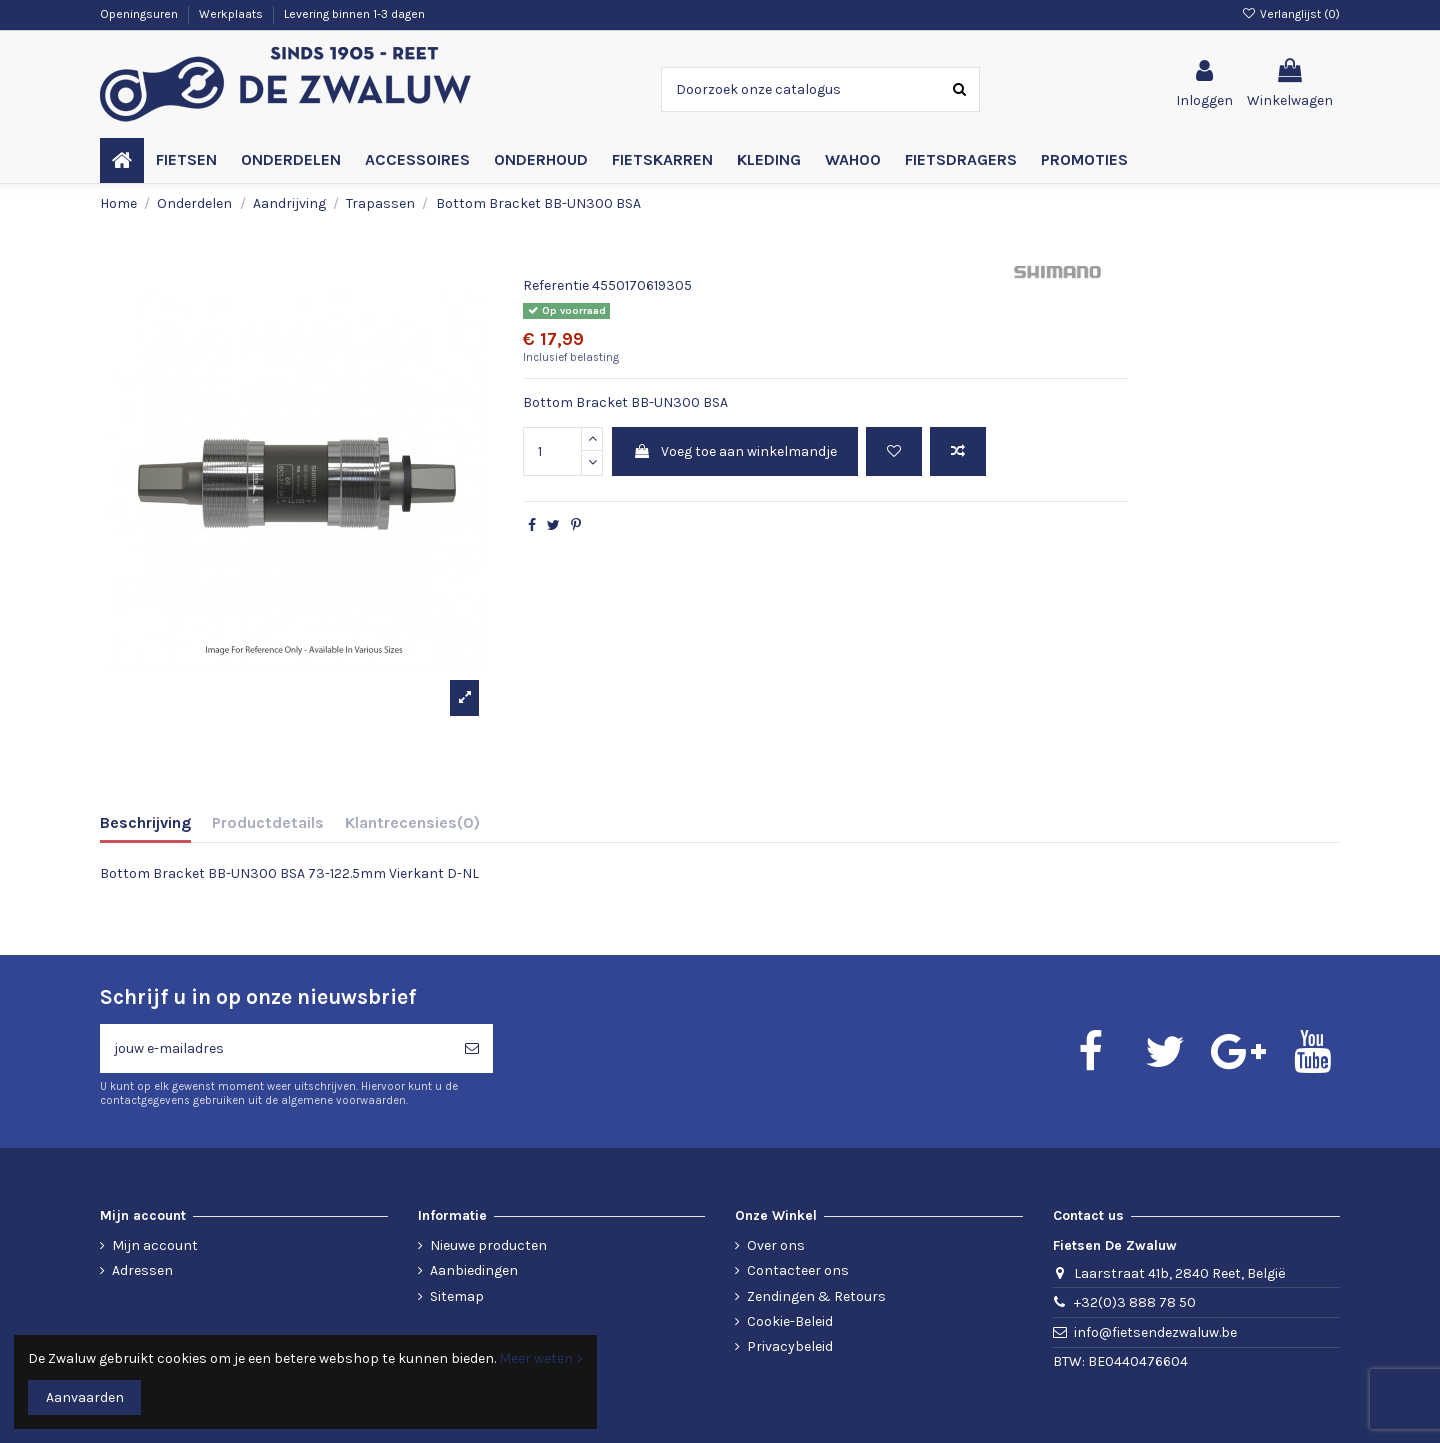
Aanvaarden (85, 1397)
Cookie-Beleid (790, 1321)
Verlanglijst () (1291, 14)
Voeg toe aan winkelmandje (735, 451)
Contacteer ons (798, 1270)
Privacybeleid (790, 1346)
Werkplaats (232, 14)
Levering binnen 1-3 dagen (354, 14)
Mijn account (155, 1245)
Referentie (556, 285)
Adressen (142, 1270)
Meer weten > (541, 1358)
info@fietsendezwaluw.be (1155, 1332)
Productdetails (268, 822)
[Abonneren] (472, 1048)
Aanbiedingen (474, 1270)
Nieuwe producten (488, 1245)
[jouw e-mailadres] (275, 1048)
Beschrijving (145, 822)
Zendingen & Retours (816, 1296)
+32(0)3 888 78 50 (1135, 1302)
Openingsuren (140, 14)
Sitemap (457, 1296)
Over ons (776, 1245)
